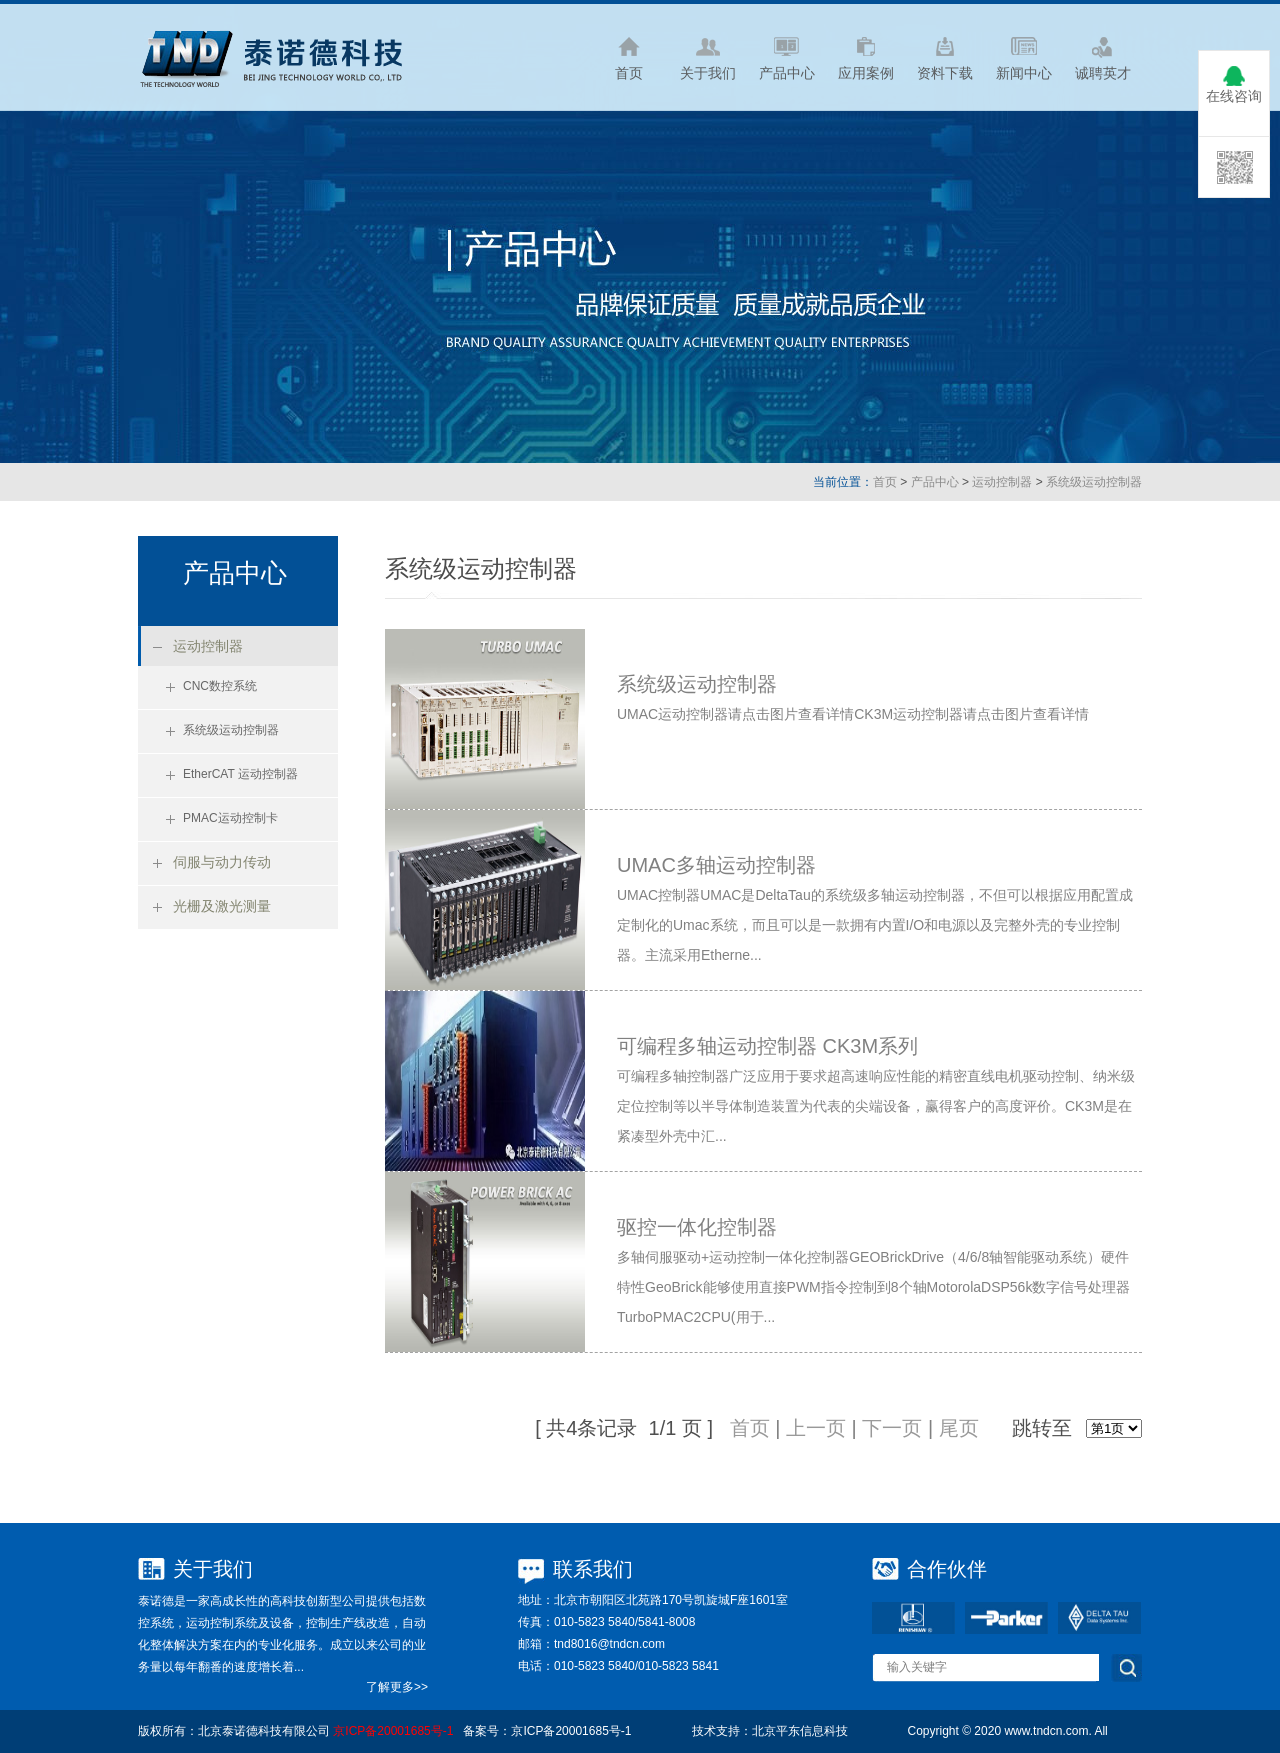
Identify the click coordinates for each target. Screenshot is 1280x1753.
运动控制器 (1002, 482)
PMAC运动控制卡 (230, 818)
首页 (885, 482)
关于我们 (213, 1569)
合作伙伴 (947, 1569)
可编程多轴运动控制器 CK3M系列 (767, 1046)
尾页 (959, 1428)
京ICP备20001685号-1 (393, 1731)
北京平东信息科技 (800, 1731)
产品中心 (935, 482)
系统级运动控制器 (1094, 482)
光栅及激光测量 (222, 906)
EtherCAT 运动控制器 (240, 774)
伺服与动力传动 (222, 862)
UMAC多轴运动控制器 (716, 865)
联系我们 (593, 1569)
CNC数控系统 (220, 686)
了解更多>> (397, 1687)
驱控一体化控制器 (697, 1227)
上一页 (816, 1428)
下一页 (892, 1428)
